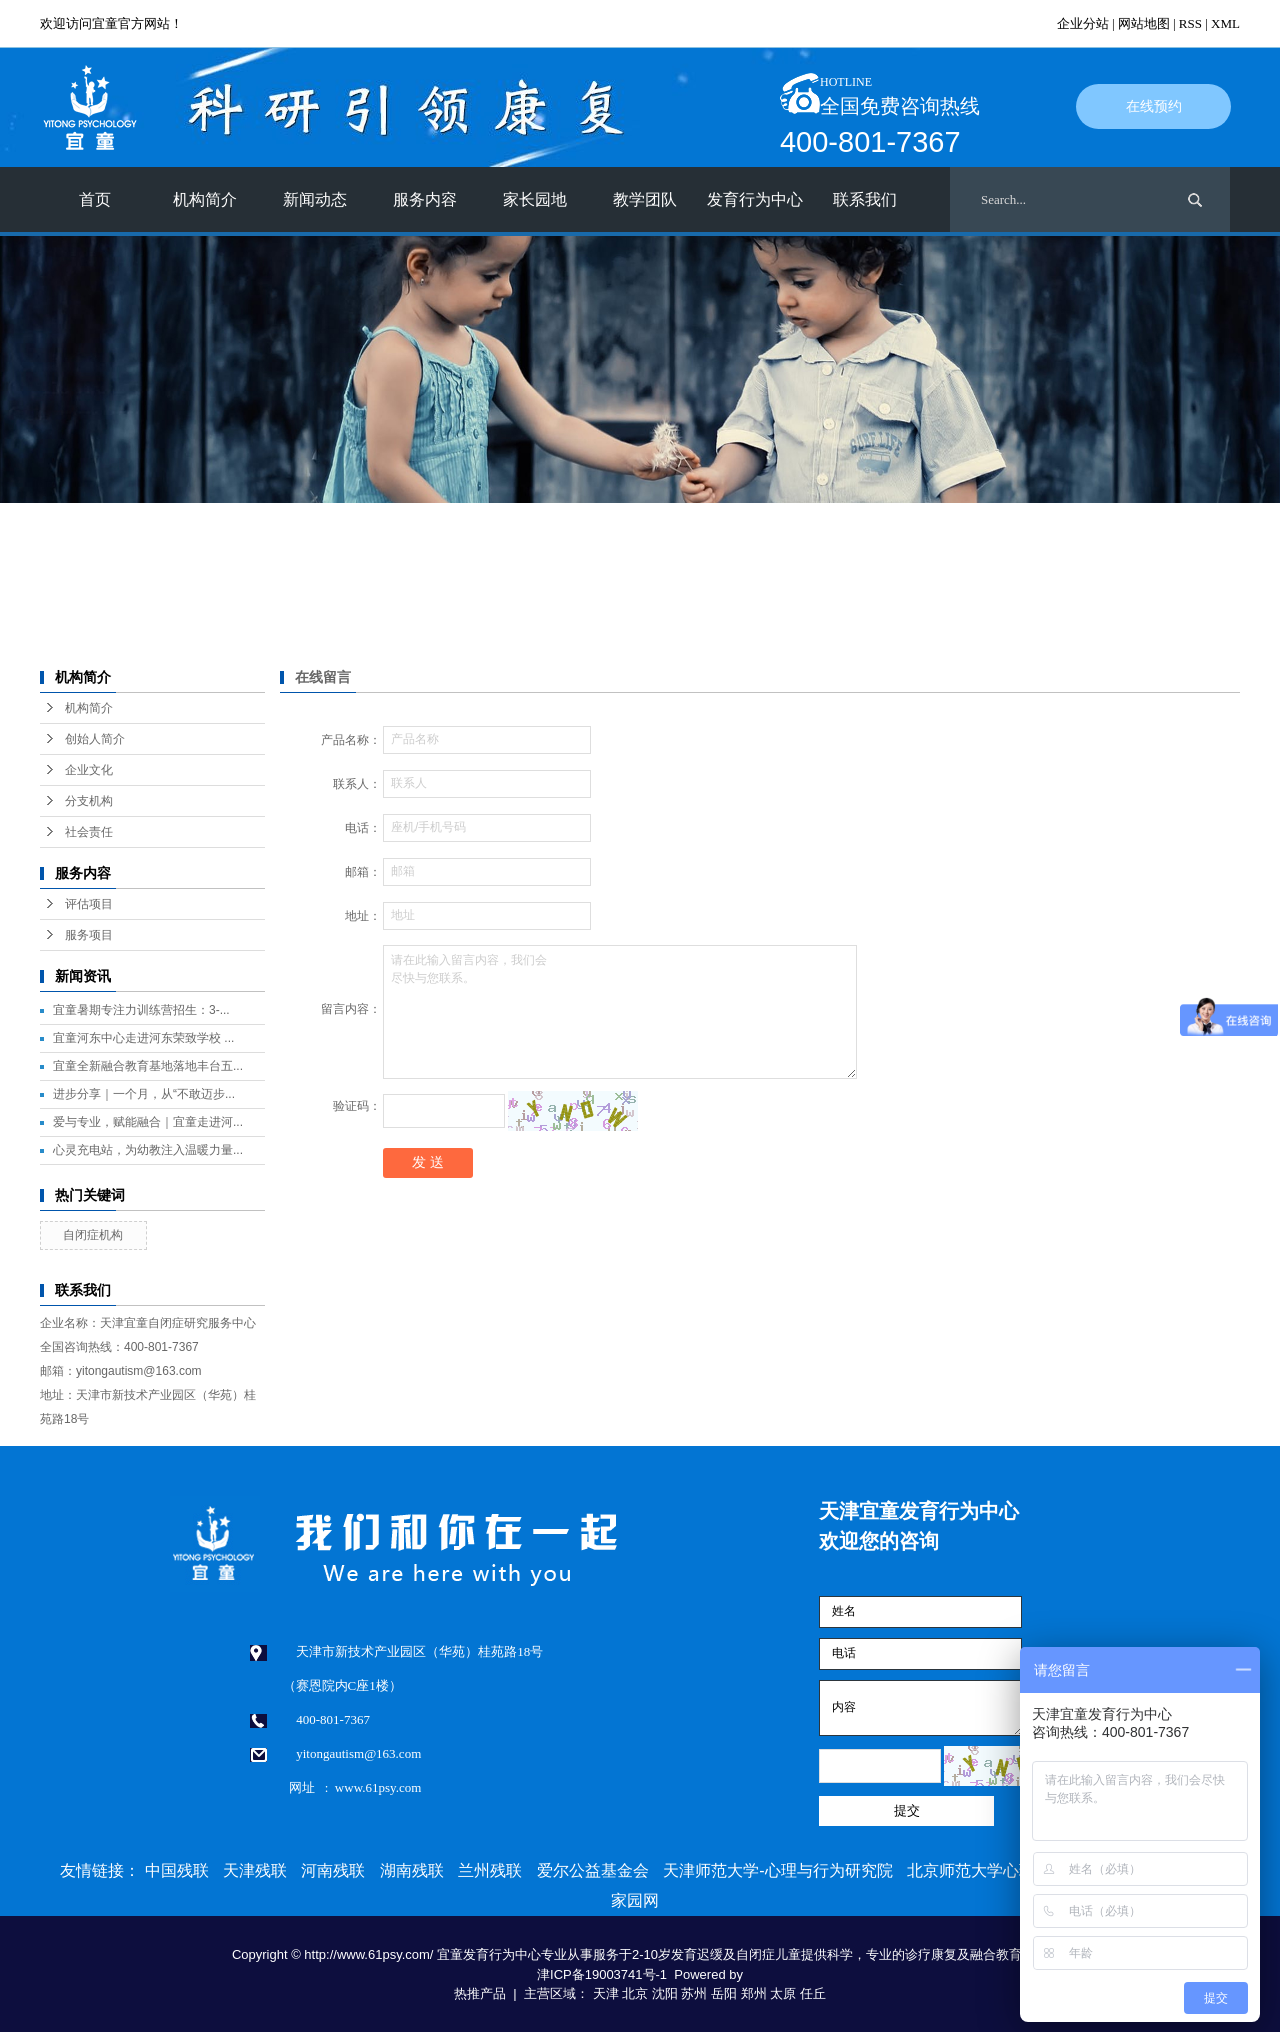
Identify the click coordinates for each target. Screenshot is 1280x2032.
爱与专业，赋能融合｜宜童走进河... (148, 1122)
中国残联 (177, 1870)
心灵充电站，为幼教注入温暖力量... (148, 1150)
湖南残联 (412, 1870)
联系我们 (865, 199)
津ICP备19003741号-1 (602, 1974)
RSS (1190, 23)
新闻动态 (315, 199)
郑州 (754, 1993)
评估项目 (89, 904)
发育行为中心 (755, 199)
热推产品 (480, 1993)
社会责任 (89, 832)
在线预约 (1154, 106)
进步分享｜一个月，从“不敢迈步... (144, 1094)
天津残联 (255, 1870)
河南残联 (333, 1870)
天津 (606, 1993)
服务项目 (89, 935)
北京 (635, 1993)
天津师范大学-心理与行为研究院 (777, 1870)
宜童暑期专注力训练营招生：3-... (141, 1010)
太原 (783, 1993)
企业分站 (1083, 23)
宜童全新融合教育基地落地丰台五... (148, 1066)
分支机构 (89, 801)
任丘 (813, 1993)
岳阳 (724, 1993)
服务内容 (425, 199)
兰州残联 (490, 1870)
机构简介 (205, 199)
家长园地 (535, 199)
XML (1225, 23)
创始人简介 (95, 739)
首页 (95, 199)
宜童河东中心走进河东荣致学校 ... (143, 1038)
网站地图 (1144, 23)
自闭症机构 (93, 1235)
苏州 (694, 1993)
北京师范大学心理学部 (987, 1870)
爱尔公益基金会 (593, 1870)
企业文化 (89, 770)
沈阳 (665, 1993)
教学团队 (645, 199)
